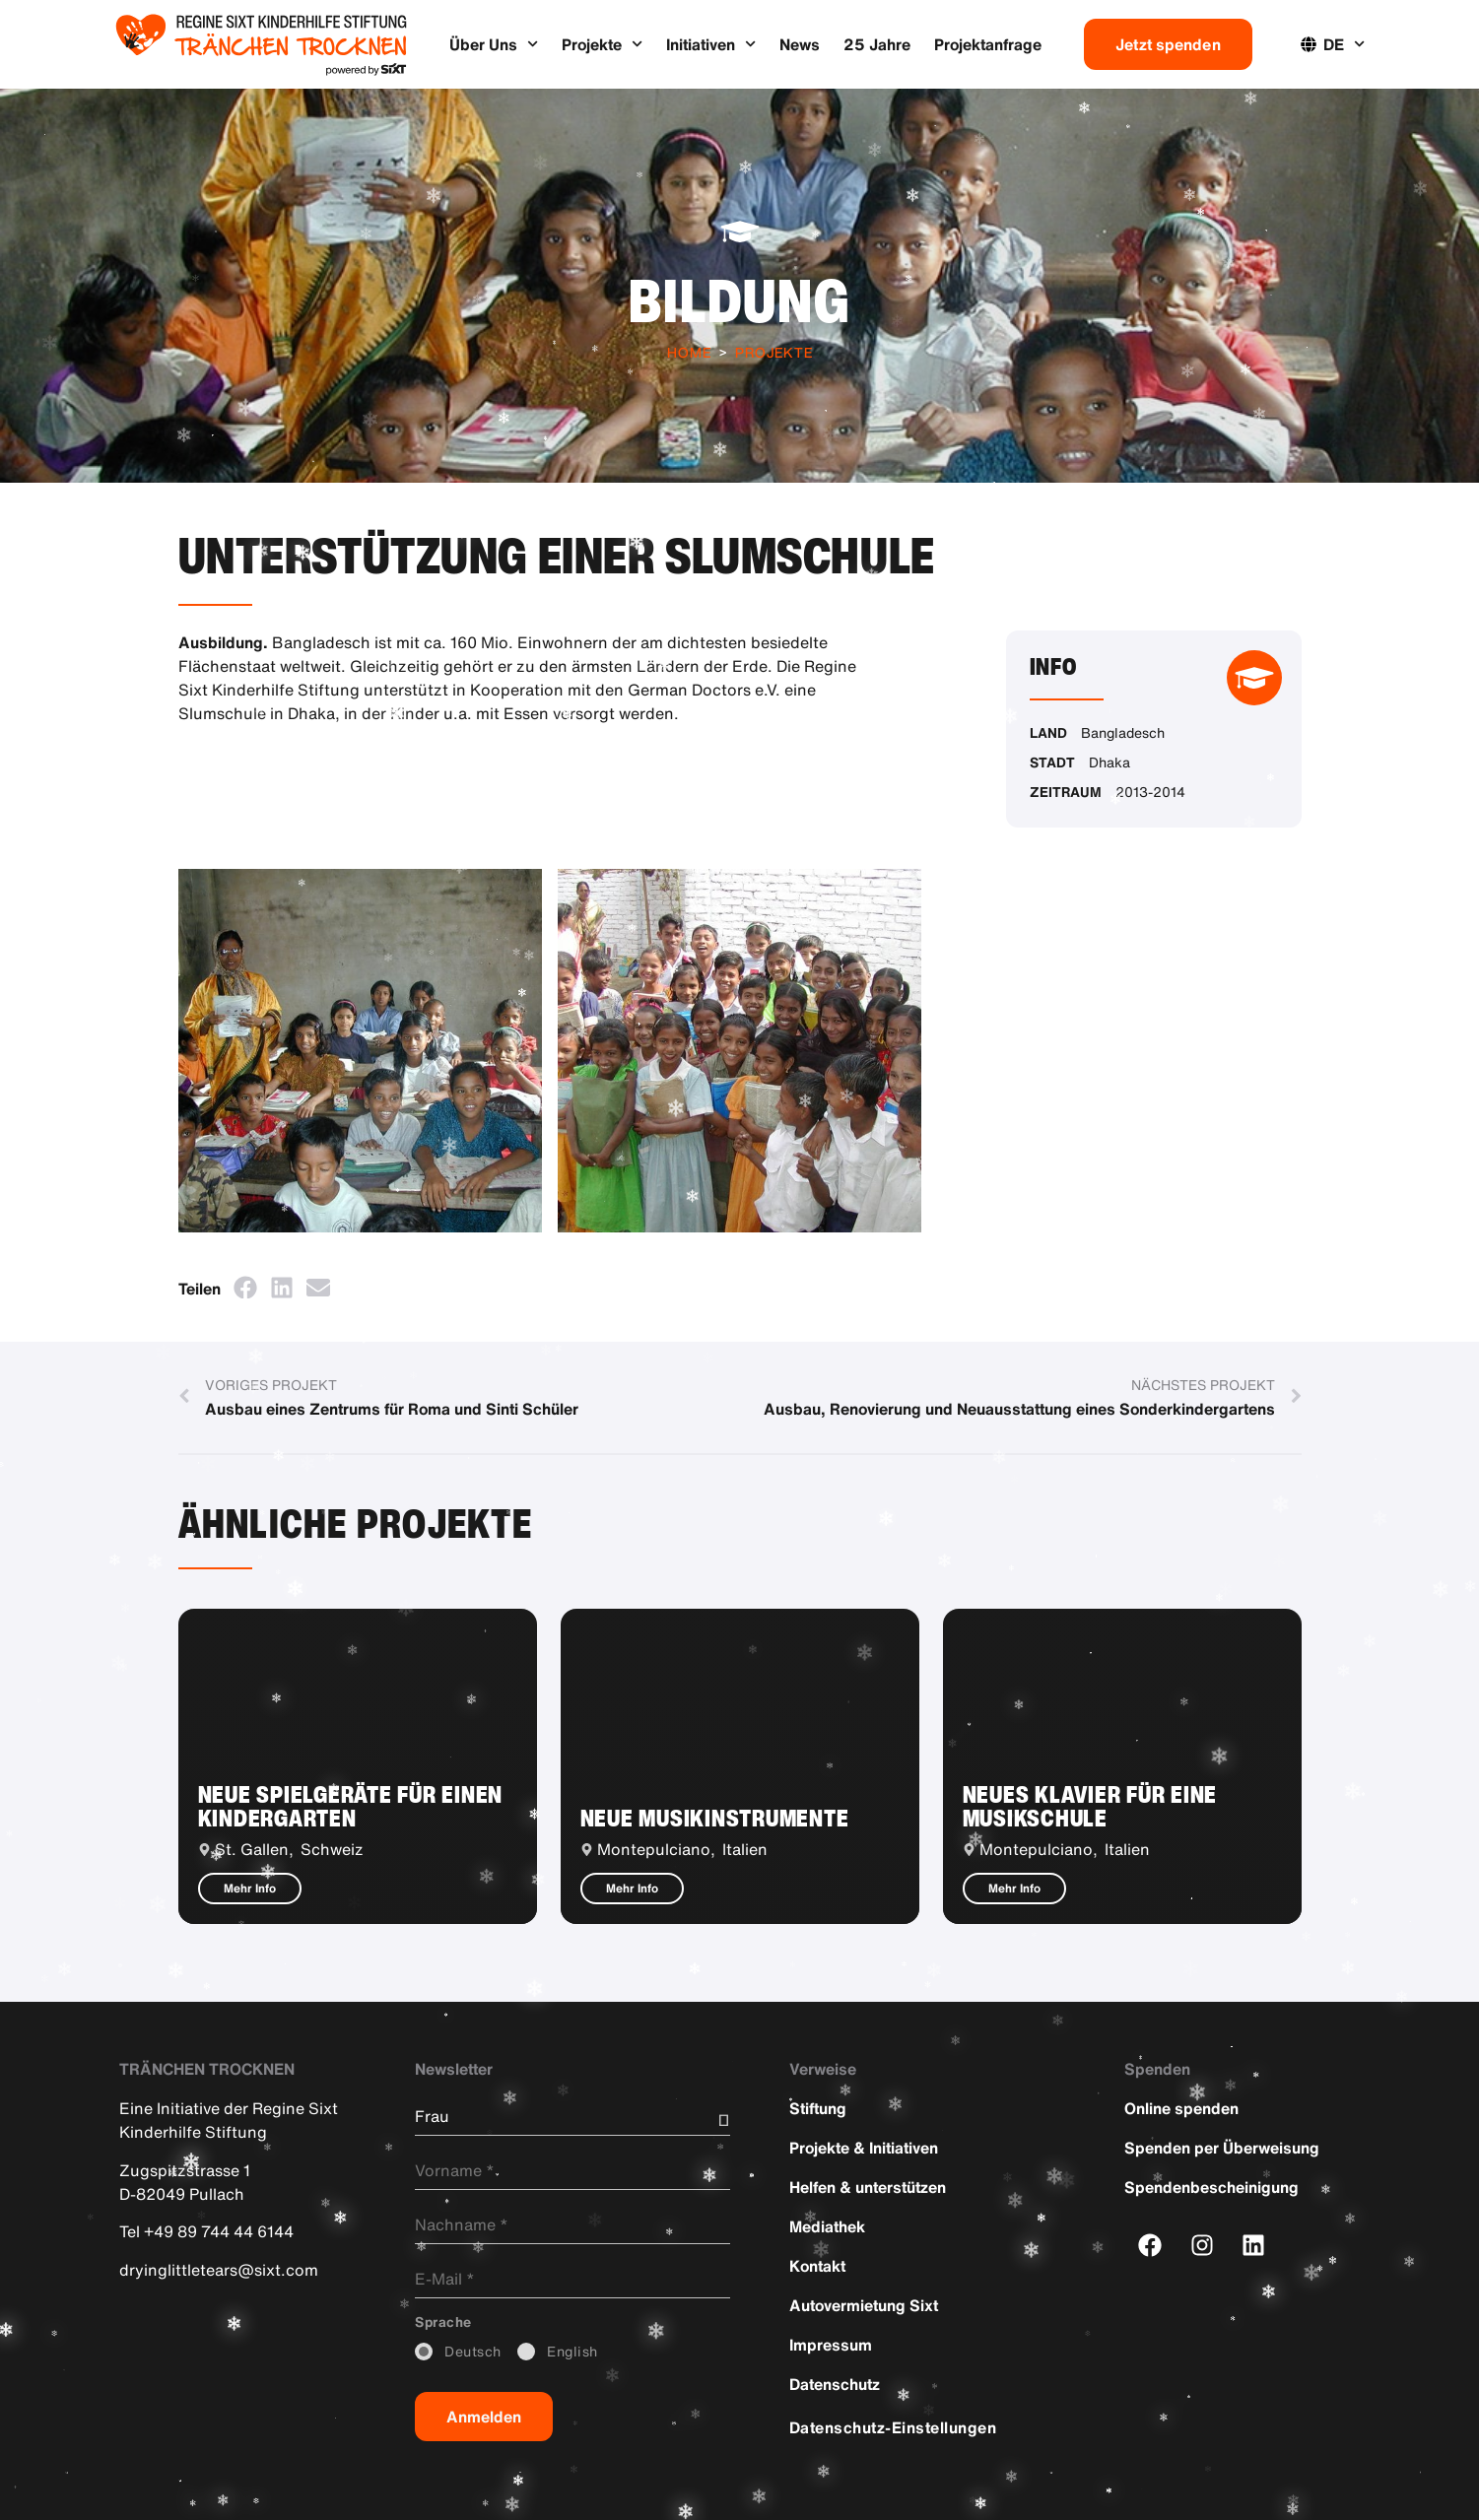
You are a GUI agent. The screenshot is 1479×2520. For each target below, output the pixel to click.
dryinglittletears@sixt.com (218, 2269)
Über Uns (493, 44)
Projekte (602, 44)
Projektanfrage (988, 44)
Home (689, 352)
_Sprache (443, 2322)
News (799, 44)
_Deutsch (473, 2352)
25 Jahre (876, 44)
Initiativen (711, 44)
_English (572, 2352)
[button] (246, 1287)
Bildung (739, 300)
